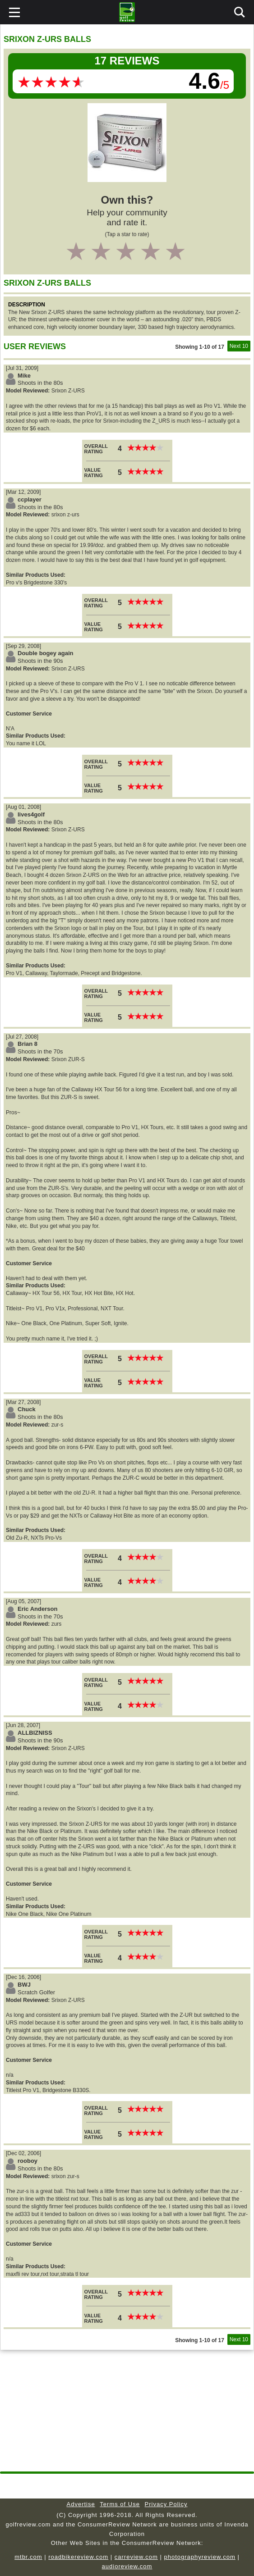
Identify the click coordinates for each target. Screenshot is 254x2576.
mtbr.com (28, 2556)
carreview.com (136, 2556)
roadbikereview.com (78, 2556)
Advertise (81, 2504)
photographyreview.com (199, 2556)
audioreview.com (127, 2566)
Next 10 (239, 346)
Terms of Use (120, 2504)
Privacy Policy (166, 2504)
